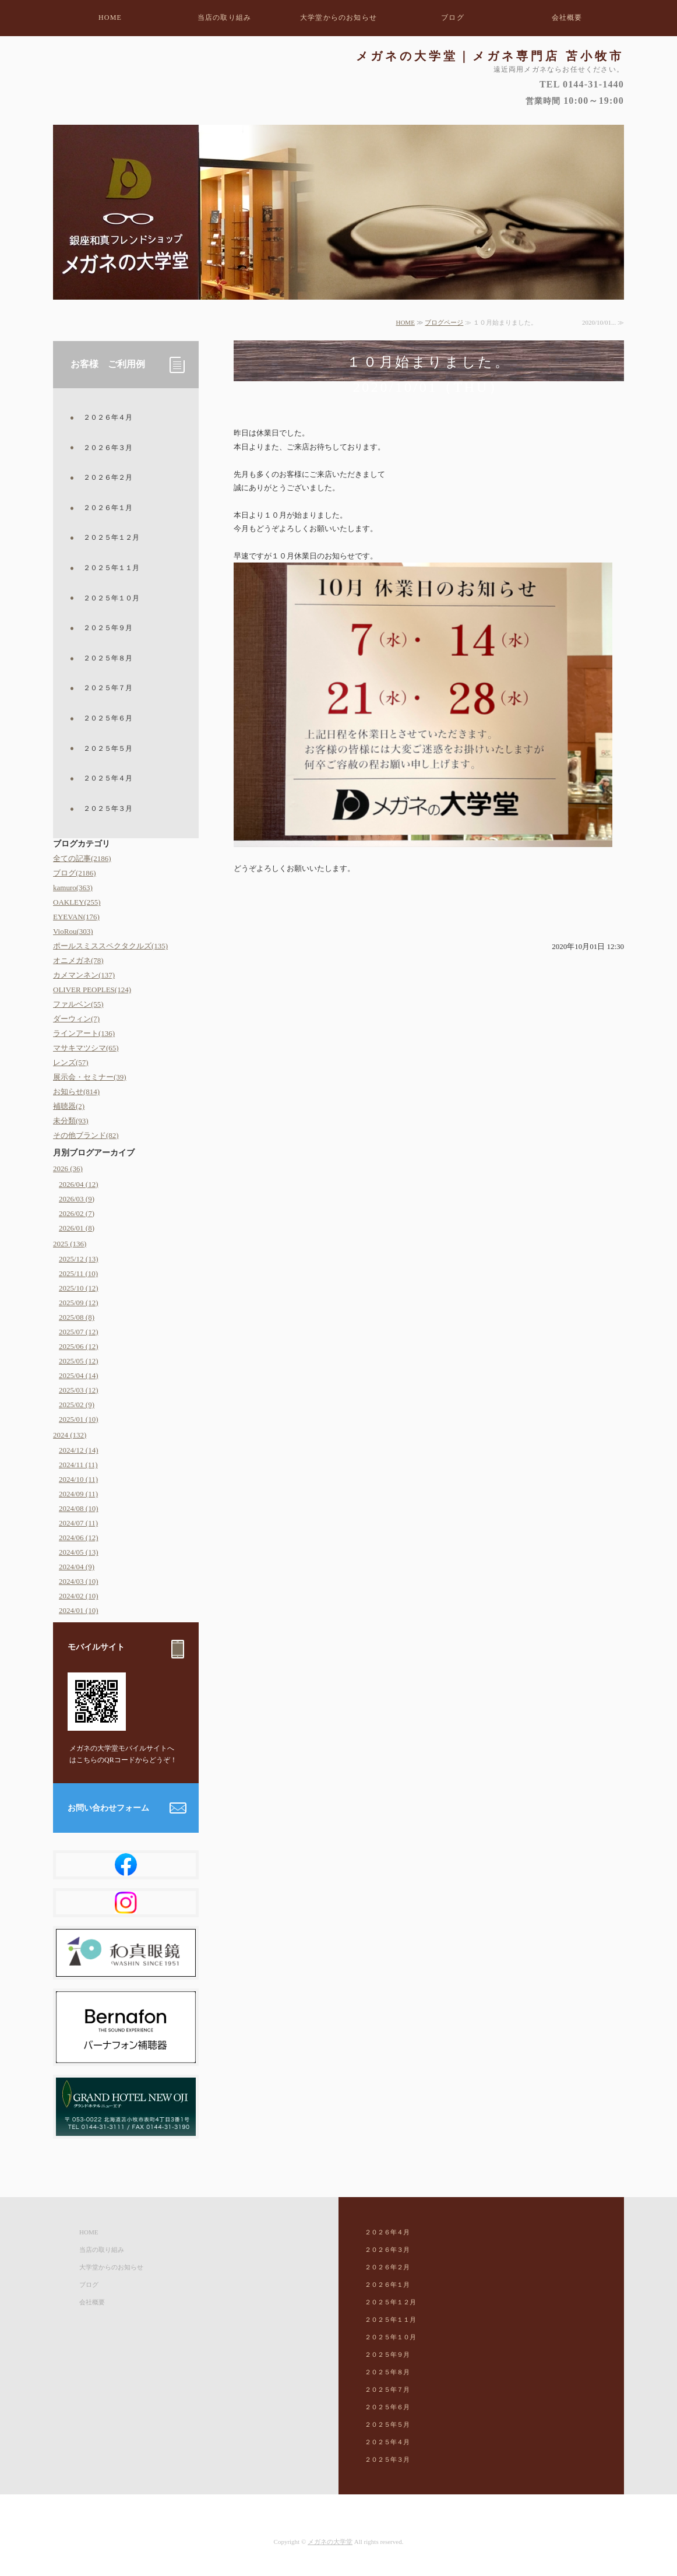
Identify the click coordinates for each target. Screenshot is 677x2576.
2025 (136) (69, 1243)
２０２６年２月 (107, 477)
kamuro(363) (73, 887)
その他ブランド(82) (86, 1135)
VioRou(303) (73, 931)
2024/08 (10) (78, 1508)
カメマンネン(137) (84, 975)
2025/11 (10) (78, 1273)
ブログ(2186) (74, 873)
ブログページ (444, 322)
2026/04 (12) (78, 1184)
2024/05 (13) (78, 1552)
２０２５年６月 (107, 718)
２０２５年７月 (107, 688)
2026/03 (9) (76, 1198)
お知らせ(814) (76, 1091)
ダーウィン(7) (76, 1018)
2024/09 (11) (78, 1493)
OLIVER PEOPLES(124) (92, 989)
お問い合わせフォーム (108, 1808)
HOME (110, 17)
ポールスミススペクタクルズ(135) (110, 945)
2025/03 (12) (78, 1390)
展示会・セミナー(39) (89, 1077)
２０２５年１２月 (111, 537)
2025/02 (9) (76, 1404)
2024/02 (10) (78, 1595)
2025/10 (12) (78, 1288)
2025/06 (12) (78, 1346)
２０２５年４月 (107, 778)
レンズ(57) (71, 1062)
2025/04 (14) (78, 1375)
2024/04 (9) (76, 1566)
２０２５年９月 (107, 628)
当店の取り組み (224, 17)
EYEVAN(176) (76, 916)
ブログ (452, 17)
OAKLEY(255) (77, 902)
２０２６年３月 (107, 448)
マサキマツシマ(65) (86, 1047)
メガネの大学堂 (330, 2541)
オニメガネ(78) (78, 960)
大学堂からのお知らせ (338, 17)
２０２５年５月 (107, 748)
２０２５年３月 (107, 808)
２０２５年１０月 (111, 598)
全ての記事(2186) (82, 858)
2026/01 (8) (76, 1228)
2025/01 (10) (78, 1419)
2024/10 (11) (78, 1479)
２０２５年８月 (107, 658)
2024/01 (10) (78, 1610)
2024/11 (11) (78, 1464)
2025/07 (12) (78, 1331)
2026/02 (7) (76, 1213)
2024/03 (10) (78, 1581)
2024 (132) (69, 1435)
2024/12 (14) (78, 1450)
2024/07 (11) (78, 1523)
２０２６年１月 (107, 508)
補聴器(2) (68, 1106)
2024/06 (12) (78, 1537)
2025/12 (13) (78, 1258)
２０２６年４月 (107, 417)
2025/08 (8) (76, 1317)
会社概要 (567, 17)
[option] (338, 212)
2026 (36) (68, 1168)
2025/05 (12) (78, 1360)
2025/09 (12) (78, 1302)
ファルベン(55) (78, 1004)
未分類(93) (71, 1120)
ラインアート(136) (84, 1033)
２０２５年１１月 (111, 568)
